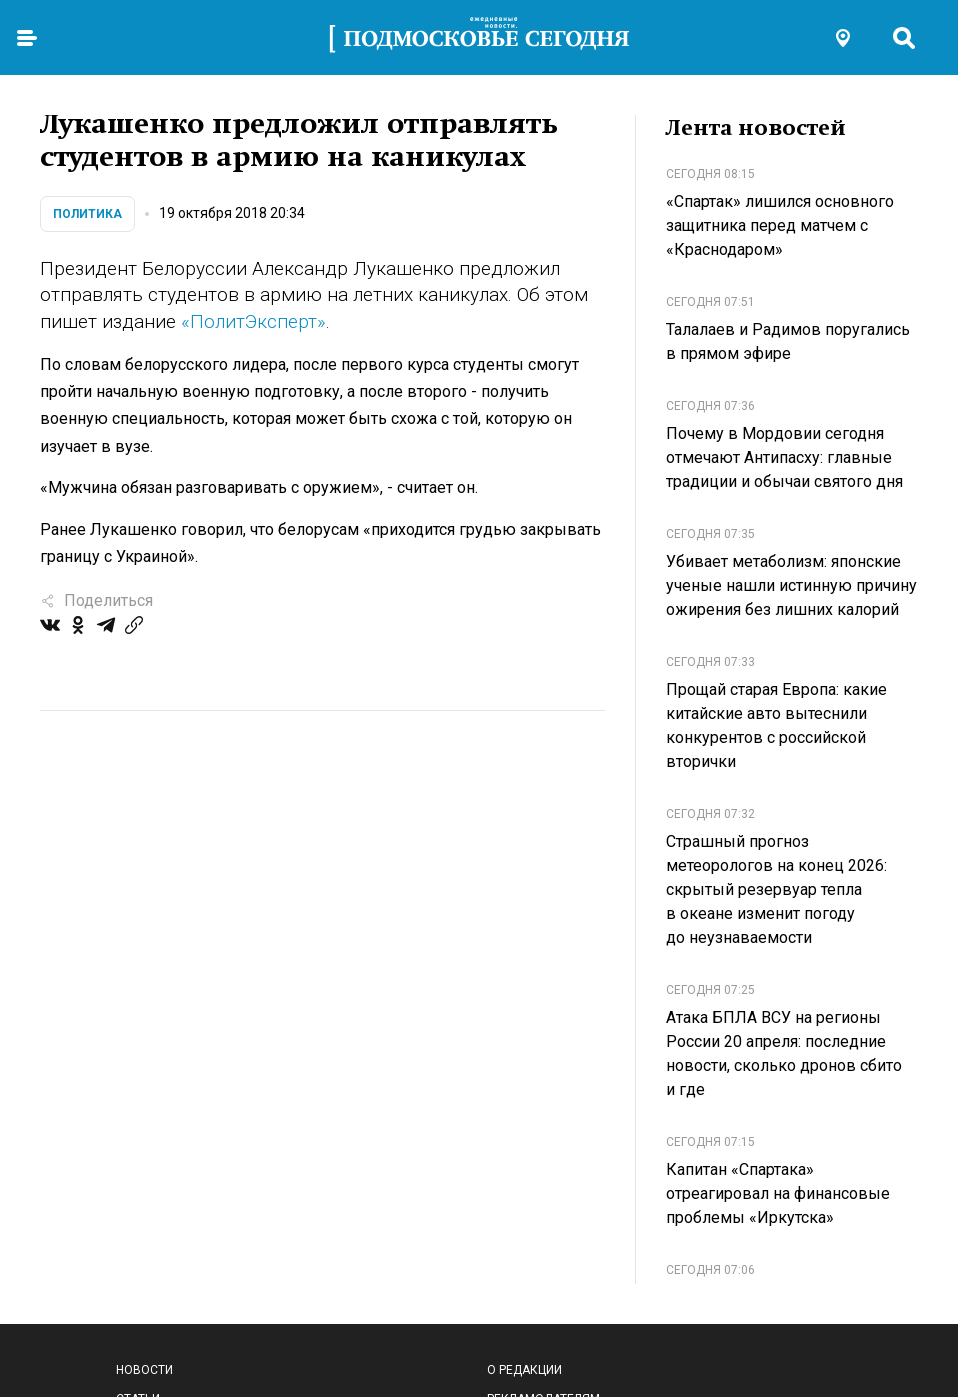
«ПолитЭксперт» (253, 321)
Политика (87, 214)
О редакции (524, 1370)
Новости (144, 1370)
